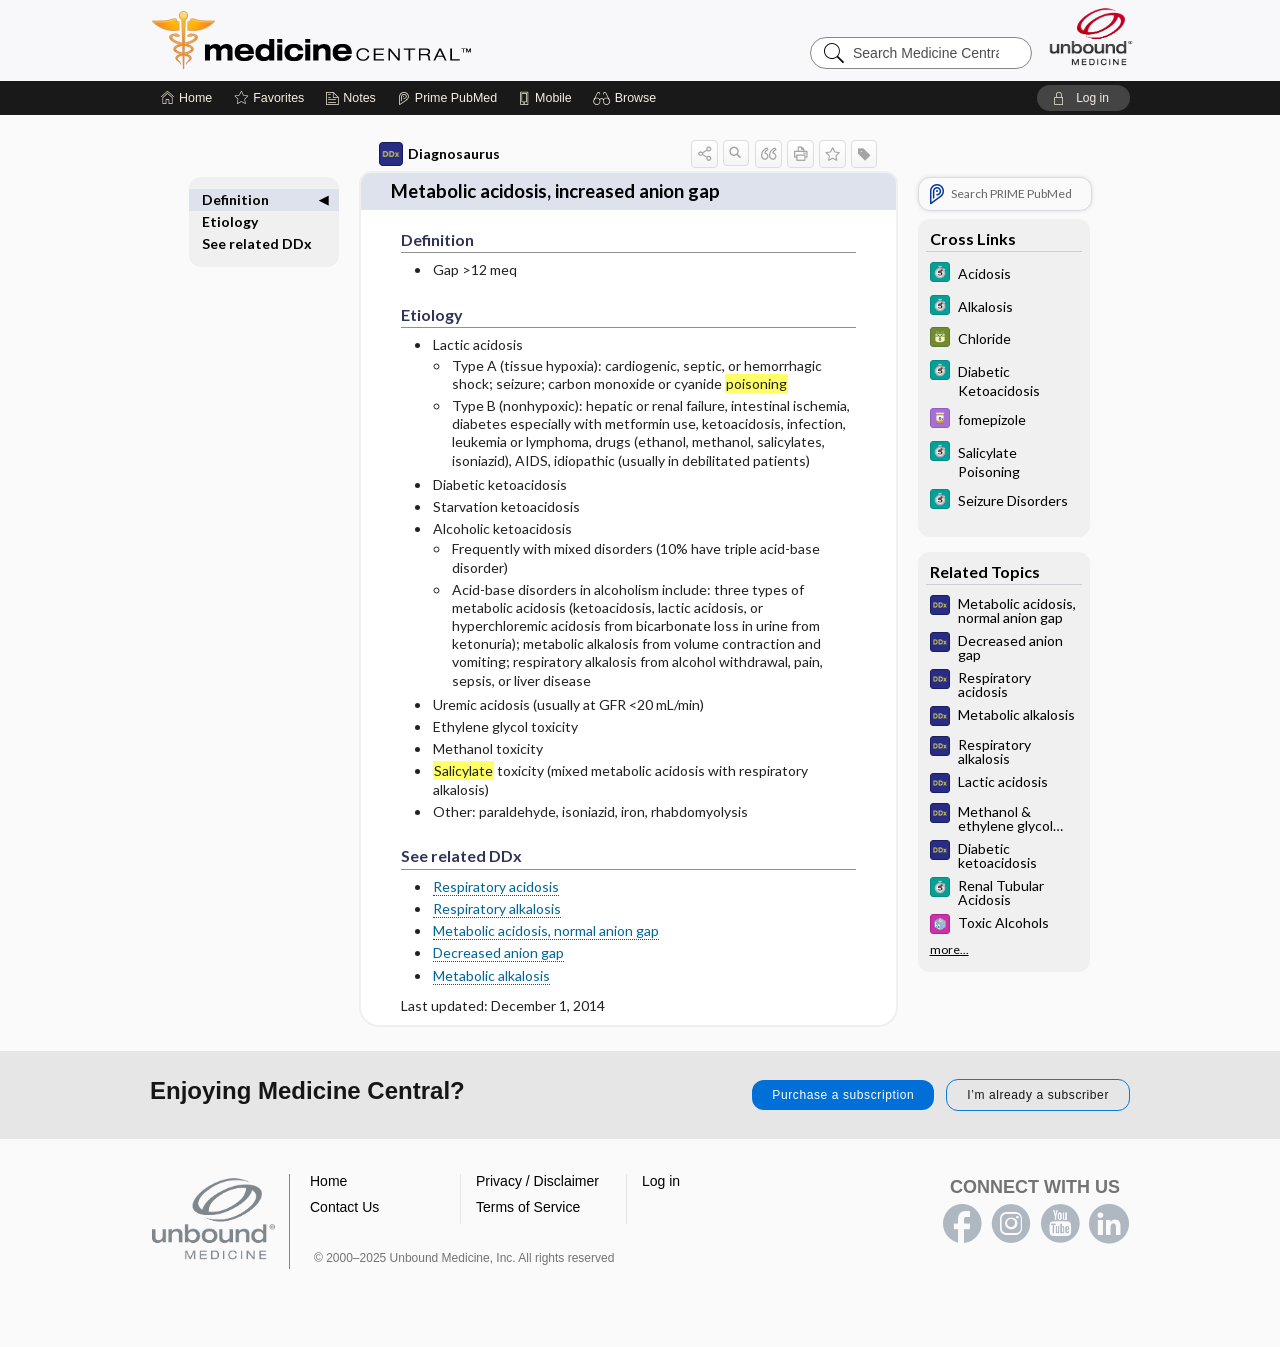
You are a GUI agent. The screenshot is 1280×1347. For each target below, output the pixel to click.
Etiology (230, 221)
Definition (235, 199)
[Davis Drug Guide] (1004, 420)
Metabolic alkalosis (491, 973)
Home (328, 1180)
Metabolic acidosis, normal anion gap (546, 929)
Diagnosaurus (439, 154)
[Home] (186, 98)
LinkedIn (1109, 1223)
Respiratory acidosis (496, 884)
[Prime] (447, 98)
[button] (627, 98)
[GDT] (1004, 339)
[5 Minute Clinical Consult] (1004, 274)
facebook (962, 1223)
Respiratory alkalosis (497, 907)
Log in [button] (661, 1180)
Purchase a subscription (843, 1094)
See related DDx (257, 243)
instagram (1011, 1223)
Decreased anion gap (498, 951)
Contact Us (344, 1206)
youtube (1060, 1223)
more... (949, 950)
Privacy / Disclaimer (537, 1180)
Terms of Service (528, 1206)
